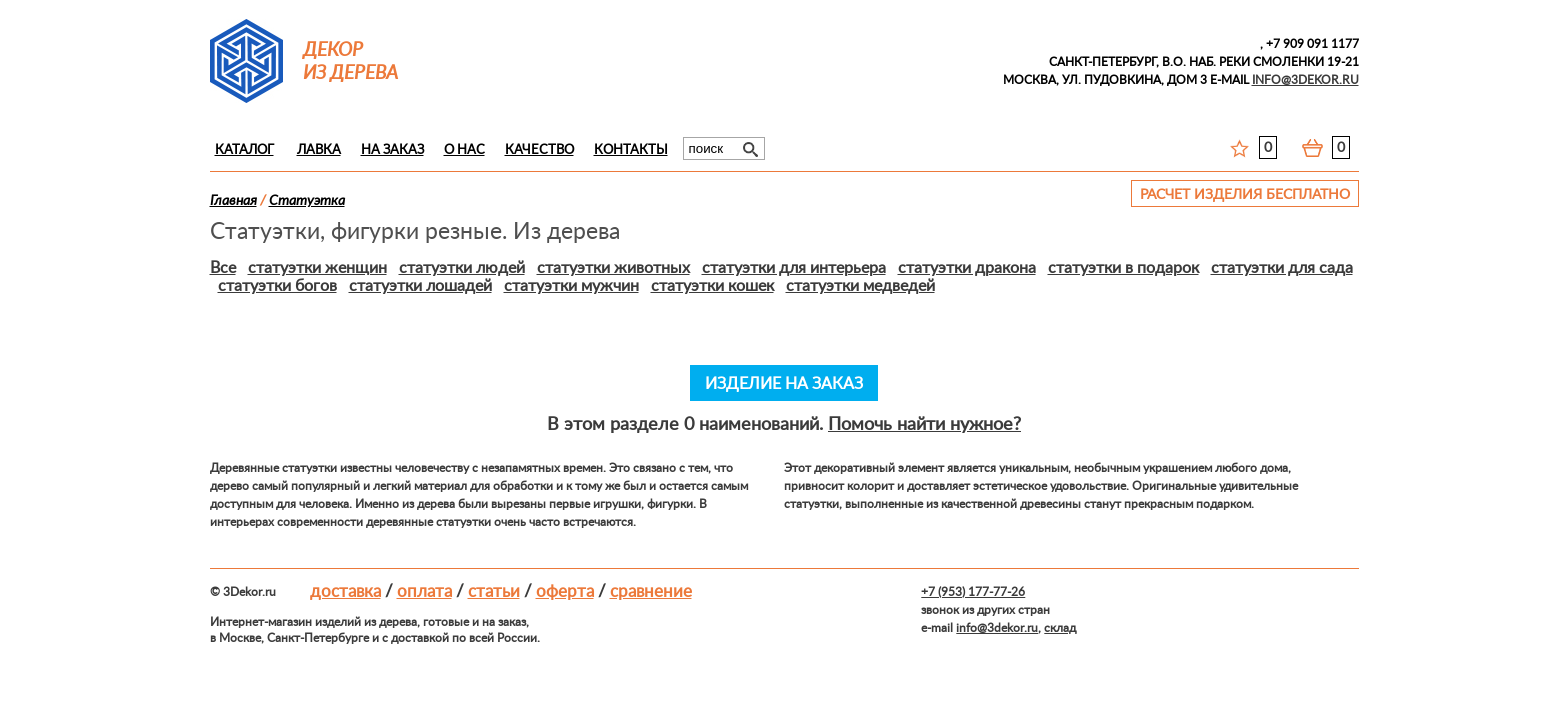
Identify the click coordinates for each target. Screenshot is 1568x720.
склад (1060, 628)
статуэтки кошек (712, 286)
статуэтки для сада (1282, 268)
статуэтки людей (462, 268)
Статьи (494, 591)
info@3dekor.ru (997, 628)
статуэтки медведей (860, 286)
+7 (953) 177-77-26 (973, 592)
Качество (539, 150)
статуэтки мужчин (571, 286)
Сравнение (651, 591)
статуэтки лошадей (420, 286)
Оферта (565, 591)
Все (223, 268)
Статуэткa (307, 201)
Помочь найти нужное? (924, 425)
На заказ (392, 150)
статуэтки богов (277, 286)
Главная (233, 201)
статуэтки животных (613, 268)
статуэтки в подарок (1123, 268)
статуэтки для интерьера (794, 268)
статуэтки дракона (967, 268)
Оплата (424, 591)
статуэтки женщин (317, 268)
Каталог (244, 150)
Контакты (631, 150)
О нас (464, 150)
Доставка (345, 591)
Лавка (319, 150)
